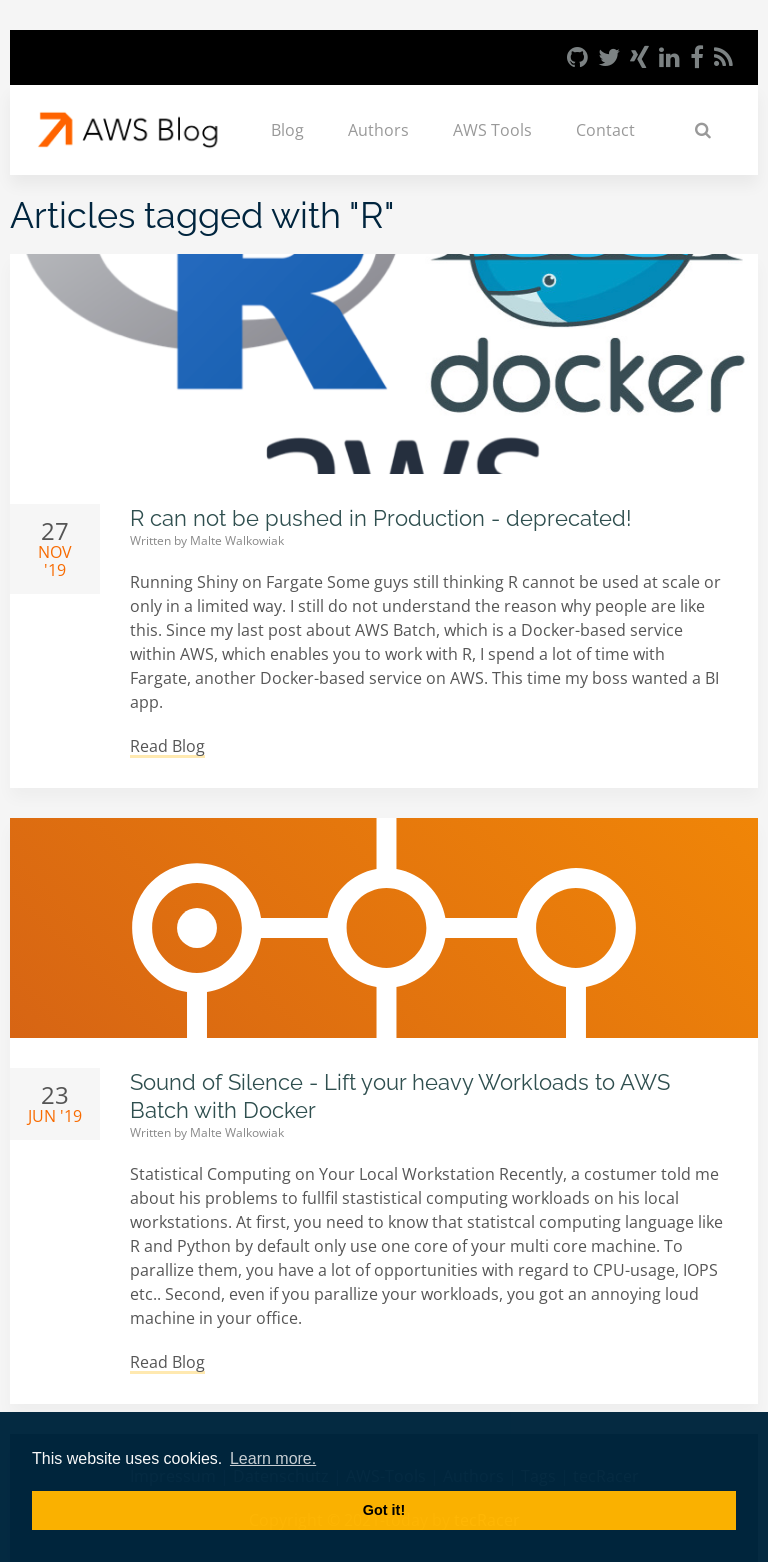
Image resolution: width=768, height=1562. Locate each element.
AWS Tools (492, 130)
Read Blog (167, 746)
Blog (287, 130)
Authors (378, 130)
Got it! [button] (384, 1510)
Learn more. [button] (273, 1458)
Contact (605, 130)
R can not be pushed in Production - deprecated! (381, 518)
